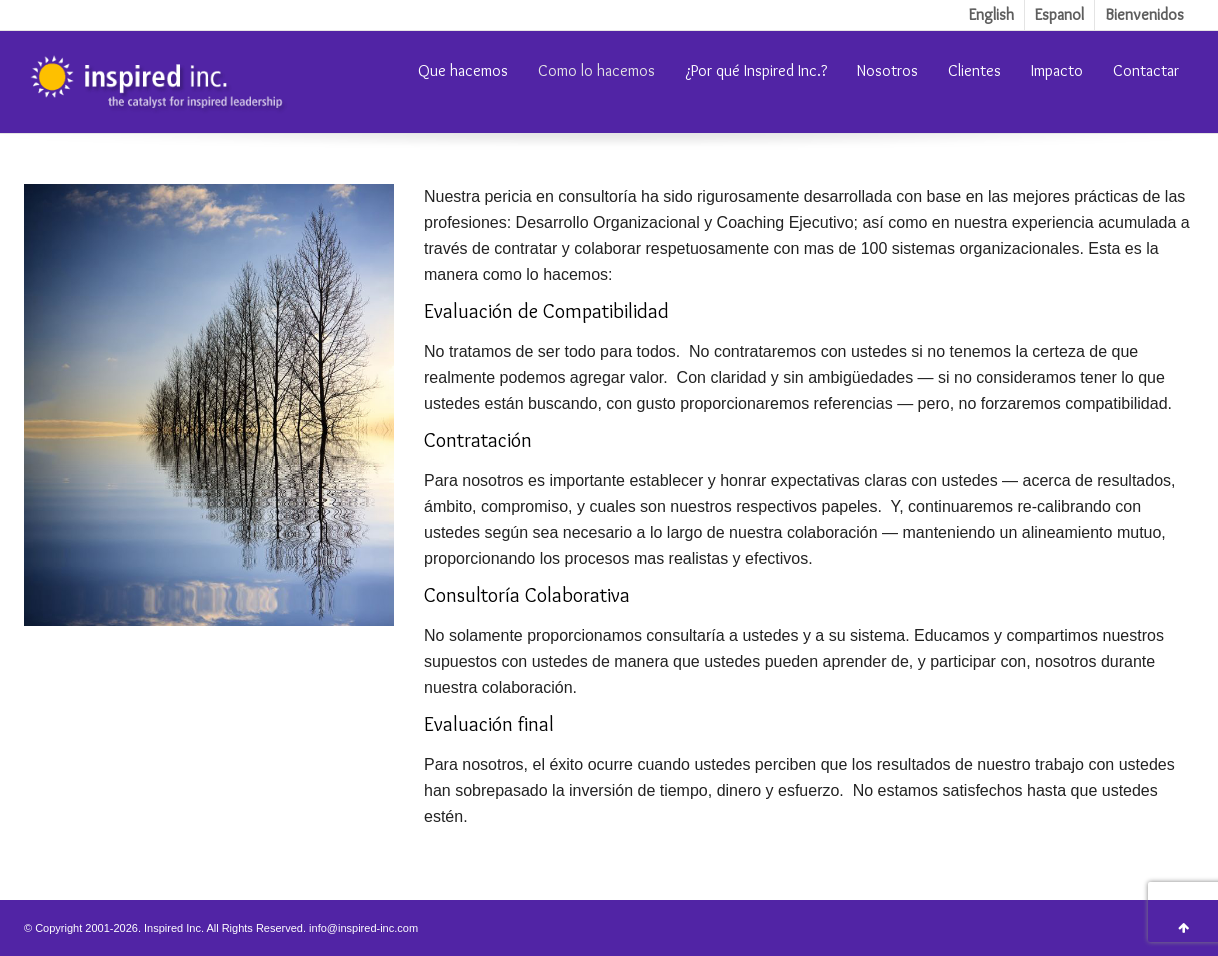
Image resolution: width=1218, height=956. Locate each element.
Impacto (1057, 70)
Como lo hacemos (596, 70)
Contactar (1146, 70)
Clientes (974, 70)
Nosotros (887, 70)
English (991, 14)
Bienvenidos (1144, 14)
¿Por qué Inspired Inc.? (756, 70)
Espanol (1059, 14)
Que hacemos (463, 70)
